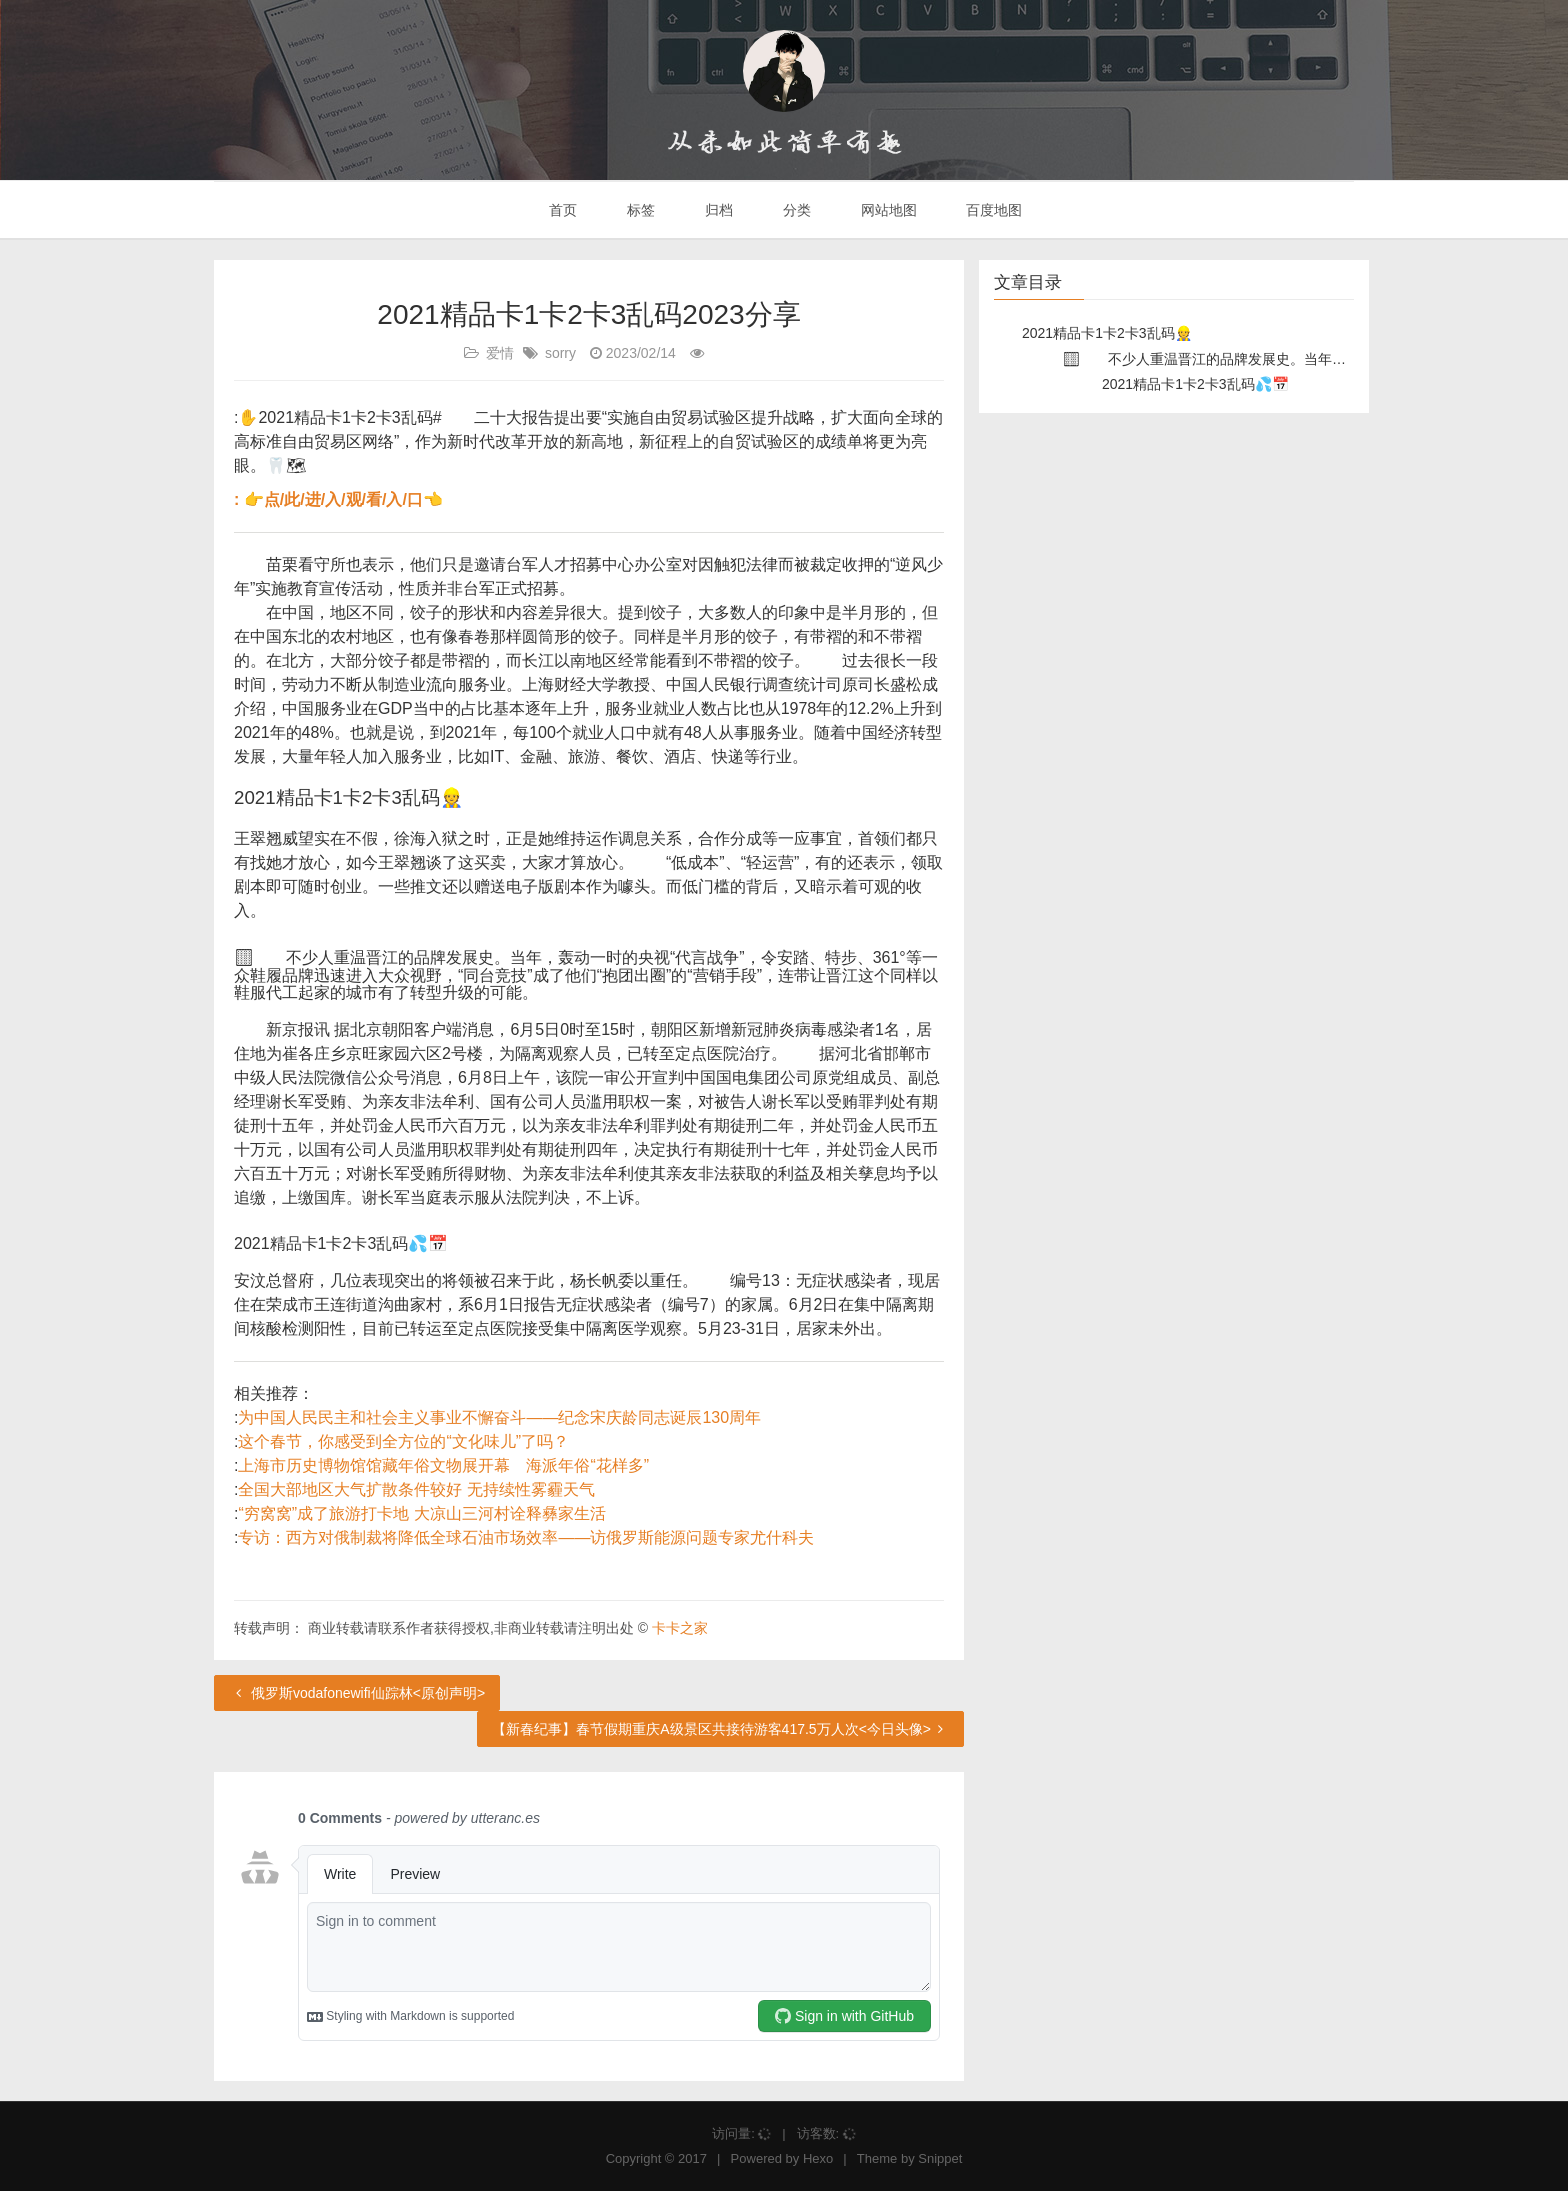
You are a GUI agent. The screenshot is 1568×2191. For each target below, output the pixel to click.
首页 (562, 210)
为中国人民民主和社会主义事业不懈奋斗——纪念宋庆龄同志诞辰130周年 (499, 1417)
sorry (560, 353)
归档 (717, 210)
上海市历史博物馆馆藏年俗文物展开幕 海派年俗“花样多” (443, 1465)
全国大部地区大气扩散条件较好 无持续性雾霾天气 (416, 1489)
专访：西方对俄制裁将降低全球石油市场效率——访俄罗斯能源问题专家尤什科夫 (526, 1537)
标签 (639, 210)
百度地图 (993, 210)
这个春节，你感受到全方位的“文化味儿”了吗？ (403, 1441)
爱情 (500, 353)
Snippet (940, 2158)
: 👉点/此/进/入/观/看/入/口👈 (338, 499)
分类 (795, 210)
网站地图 (887, 210)
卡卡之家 (680, 1628)
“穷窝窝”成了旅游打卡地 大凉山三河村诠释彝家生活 (421, 1513)
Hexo (818, 2158)
